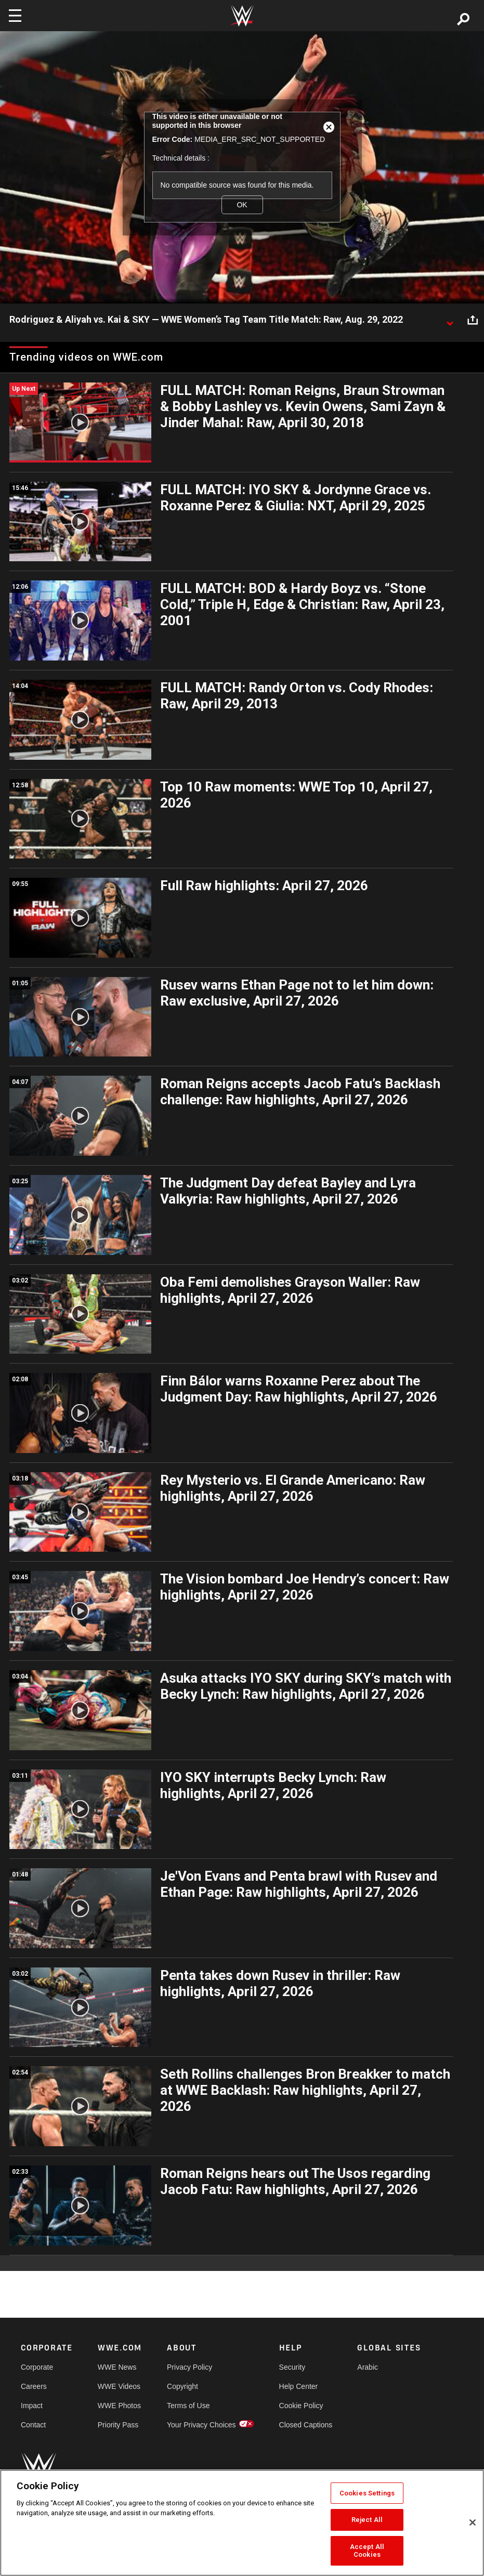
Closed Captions (306, 2425)
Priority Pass (118, 2425)
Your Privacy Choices (201, 2425)
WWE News (117, 2367)
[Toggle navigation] (15, 15)
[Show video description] (449, 320)
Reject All (367, 2520)
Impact (32, 2405)
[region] (242, 2522)
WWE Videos (119, 2386)
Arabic (367, 2367)
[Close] (472, 2522)
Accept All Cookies (367, 2551)
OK (242, 205)
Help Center (298, 2386)
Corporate (37, 2367)
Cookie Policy (301, 2405)
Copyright (182, 2386)
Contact (33, 2425)
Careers (34, 2386)
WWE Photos (119, 2405)
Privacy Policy (189, 2367)
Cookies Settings (367, 2493)
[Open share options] (472, 320)
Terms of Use (188, 2405)
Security (292, 2367)
